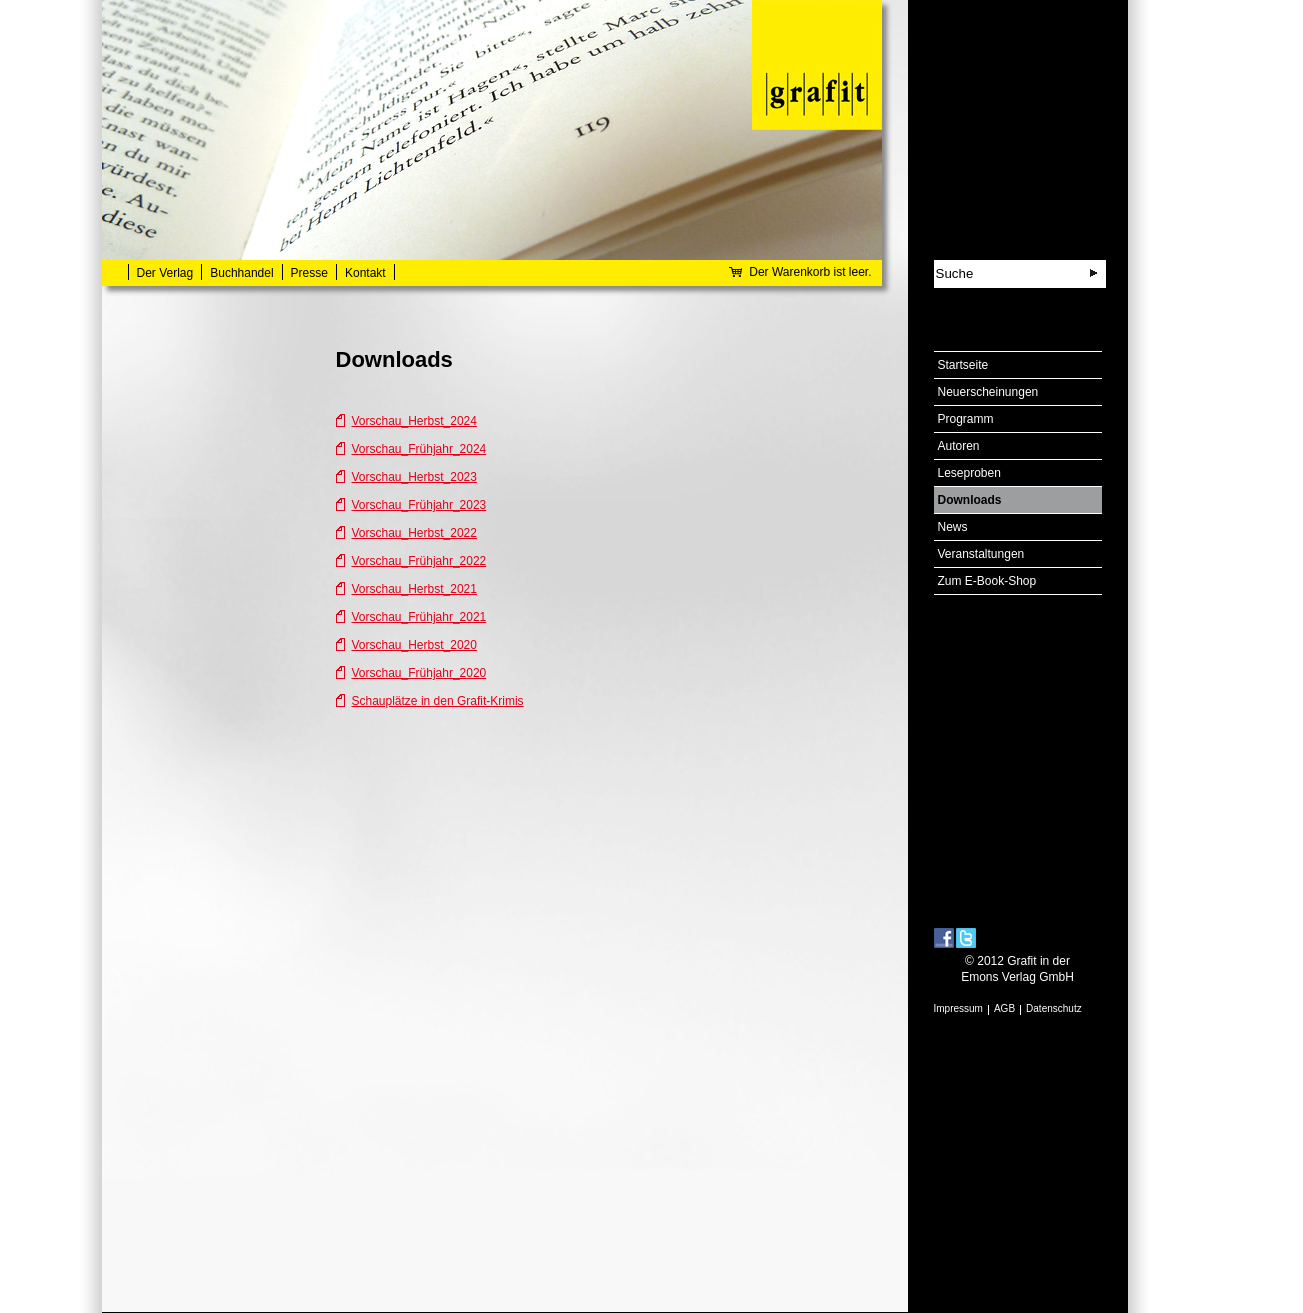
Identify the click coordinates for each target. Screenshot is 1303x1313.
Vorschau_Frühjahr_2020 (419, 673)
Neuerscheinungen (988, 392)
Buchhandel (241, 273)
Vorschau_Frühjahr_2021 (419, 617)
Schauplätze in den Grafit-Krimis (438, 701)
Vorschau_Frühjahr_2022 (419, 561)
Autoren (959, 446)
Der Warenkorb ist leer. (810, 272)
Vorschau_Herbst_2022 (414, 533)
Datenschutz (1054, 1008)
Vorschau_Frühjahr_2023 (419, 505)
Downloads (970, 500)
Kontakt (365, 273)
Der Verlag (165, 273)
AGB (1004, 1008)
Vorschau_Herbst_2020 (414, 645)
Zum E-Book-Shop (987, 581)
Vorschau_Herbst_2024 (414, 421)
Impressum (958, 1008)
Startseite (963, 365)
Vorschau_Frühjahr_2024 (419, 449)
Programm (966, 419)
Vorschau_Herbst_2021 (414, 589)
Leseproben (969, 473)
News (953, 527)
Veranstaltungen (981, 554)
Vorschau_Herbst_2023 (414, 477)
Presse (309, 273)
